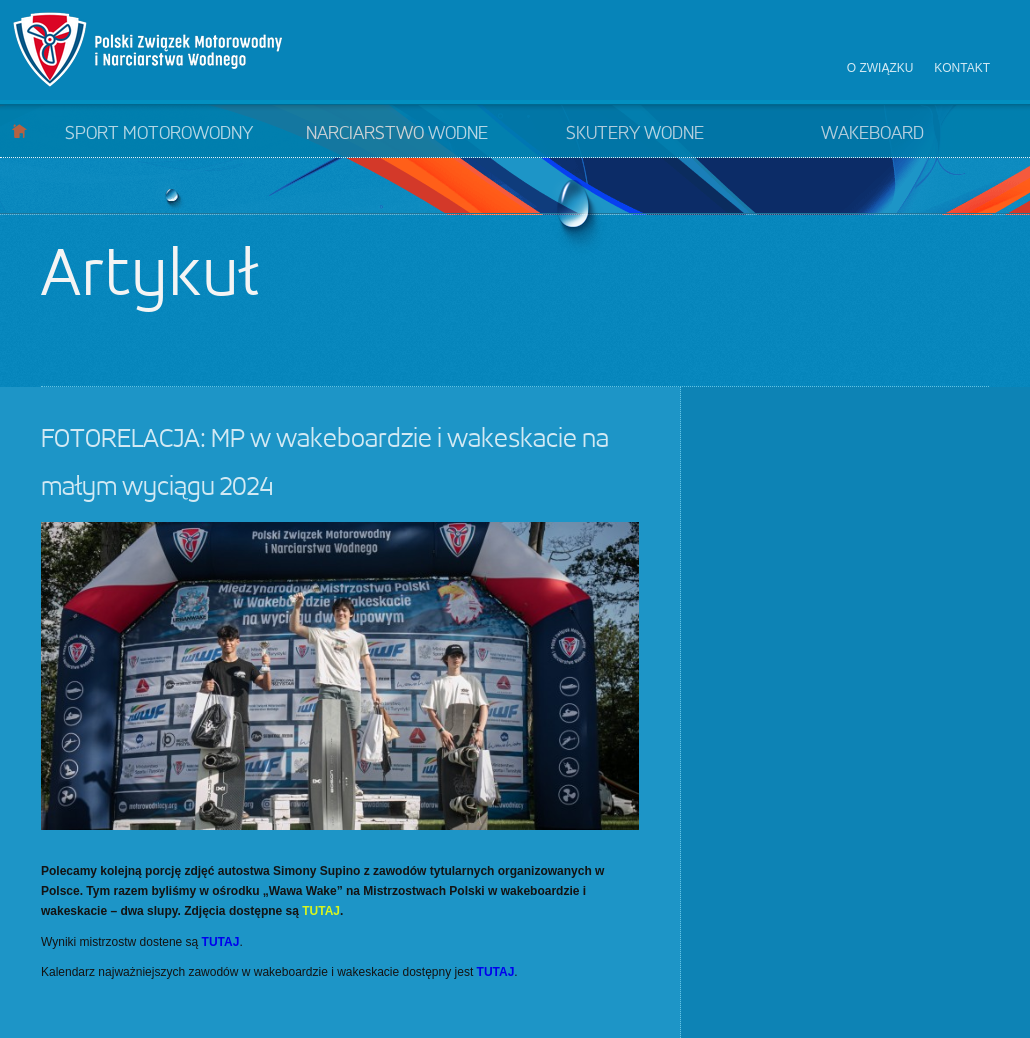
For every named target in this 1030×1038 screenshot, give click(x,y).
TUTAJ (321, 911)
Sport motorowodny (159, 134)
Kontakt (962, 68)
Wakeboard (872, 134)
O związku (880, 68)
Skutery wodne (635, 134)
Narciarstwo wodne (397, 134)
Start (19, 130)
